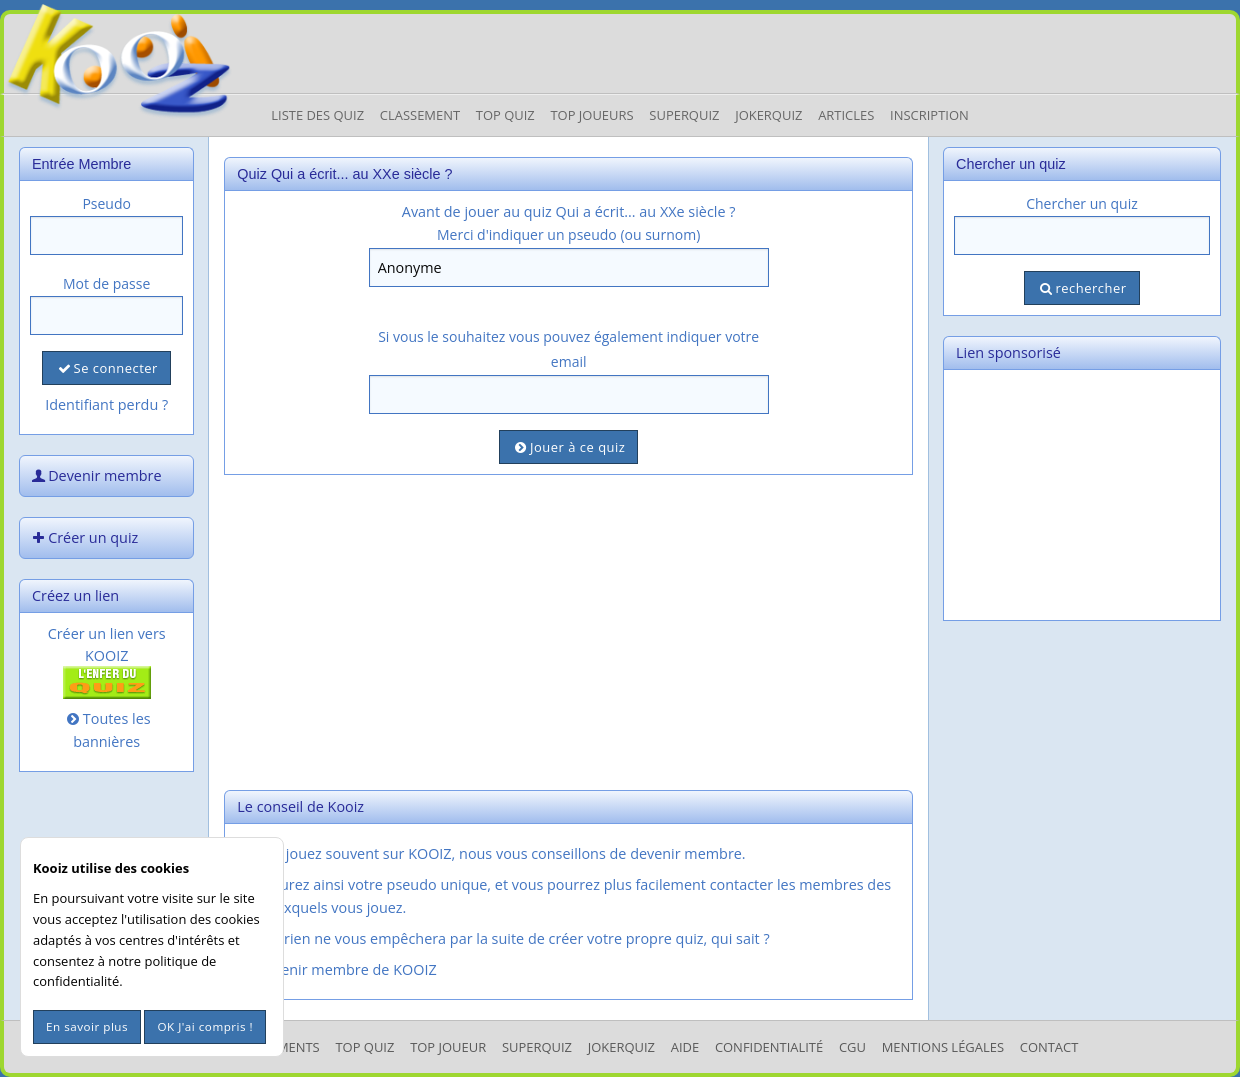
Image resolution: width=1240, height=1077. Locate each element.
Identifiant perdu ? (106, 404)
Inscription (929, 115)
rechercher (1081, 288)
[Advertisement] (568, 630)
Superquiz (684, 115)
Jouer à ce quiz (568, 447)
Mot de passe (106, 283)
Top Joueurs (591, 115)
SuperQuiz (537, 1047)
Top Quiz (505, 115)
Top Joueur (448, 1047)
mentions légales (943, 1047)
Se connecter (106, 368)
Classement (420, 115)
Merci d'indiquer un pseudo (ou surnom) (568, 234)
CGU (852, 1047)
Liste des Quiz (317, 115)
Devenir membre (95, 475)
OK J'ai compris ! (205, 1026)
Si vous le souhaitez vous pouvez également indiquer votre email (568, 349)
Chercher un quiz (1082, 203)
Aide (685, 1047)
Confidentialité (769, 1047)
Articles (846, 115)
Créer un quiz (83, 537)
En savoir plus (87, 1026)
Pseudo (106, 203)
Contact (1049, 1047)
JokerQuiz (768, 115)
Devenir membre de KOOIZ (335, 969)
